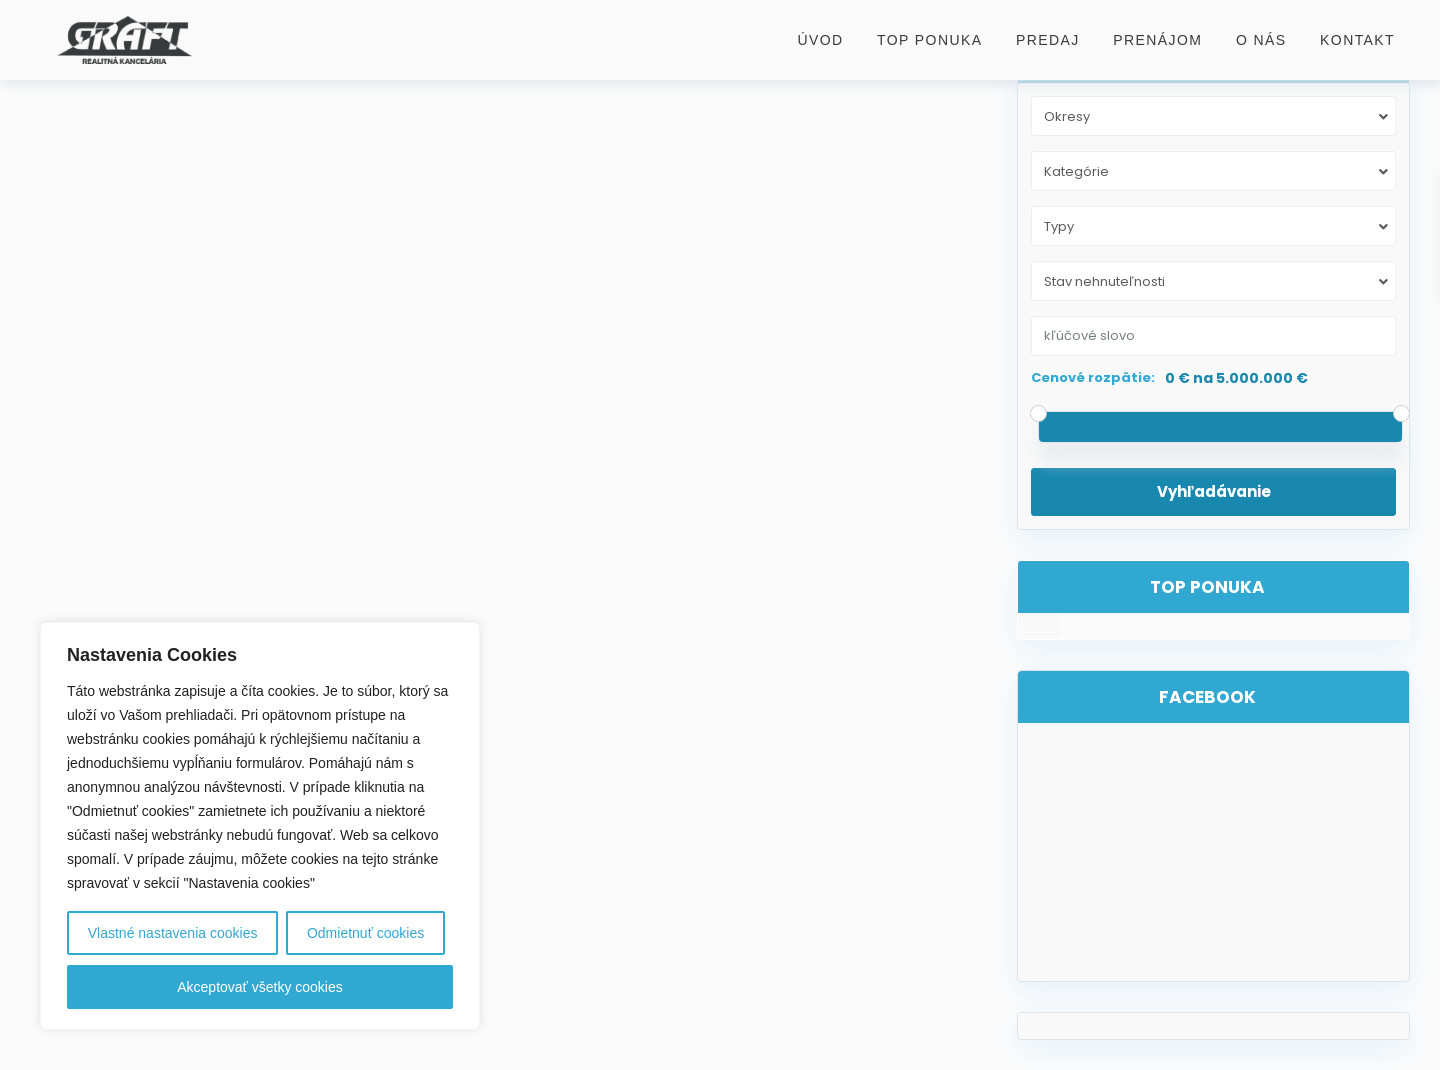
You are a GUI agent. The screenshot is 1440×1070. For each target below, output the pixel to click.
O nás (1261, 40)
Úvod (820, 40)
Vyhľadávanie (1214, 491)
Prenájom (1157, 40)
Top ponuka (929, 40)
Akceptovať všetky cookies (260, 987)
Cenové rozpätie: (1093, 378)
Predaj (1048, 40)
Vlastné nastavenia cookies (173, 933)
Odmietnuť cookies (365, 933)
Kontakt (1357, 40)
